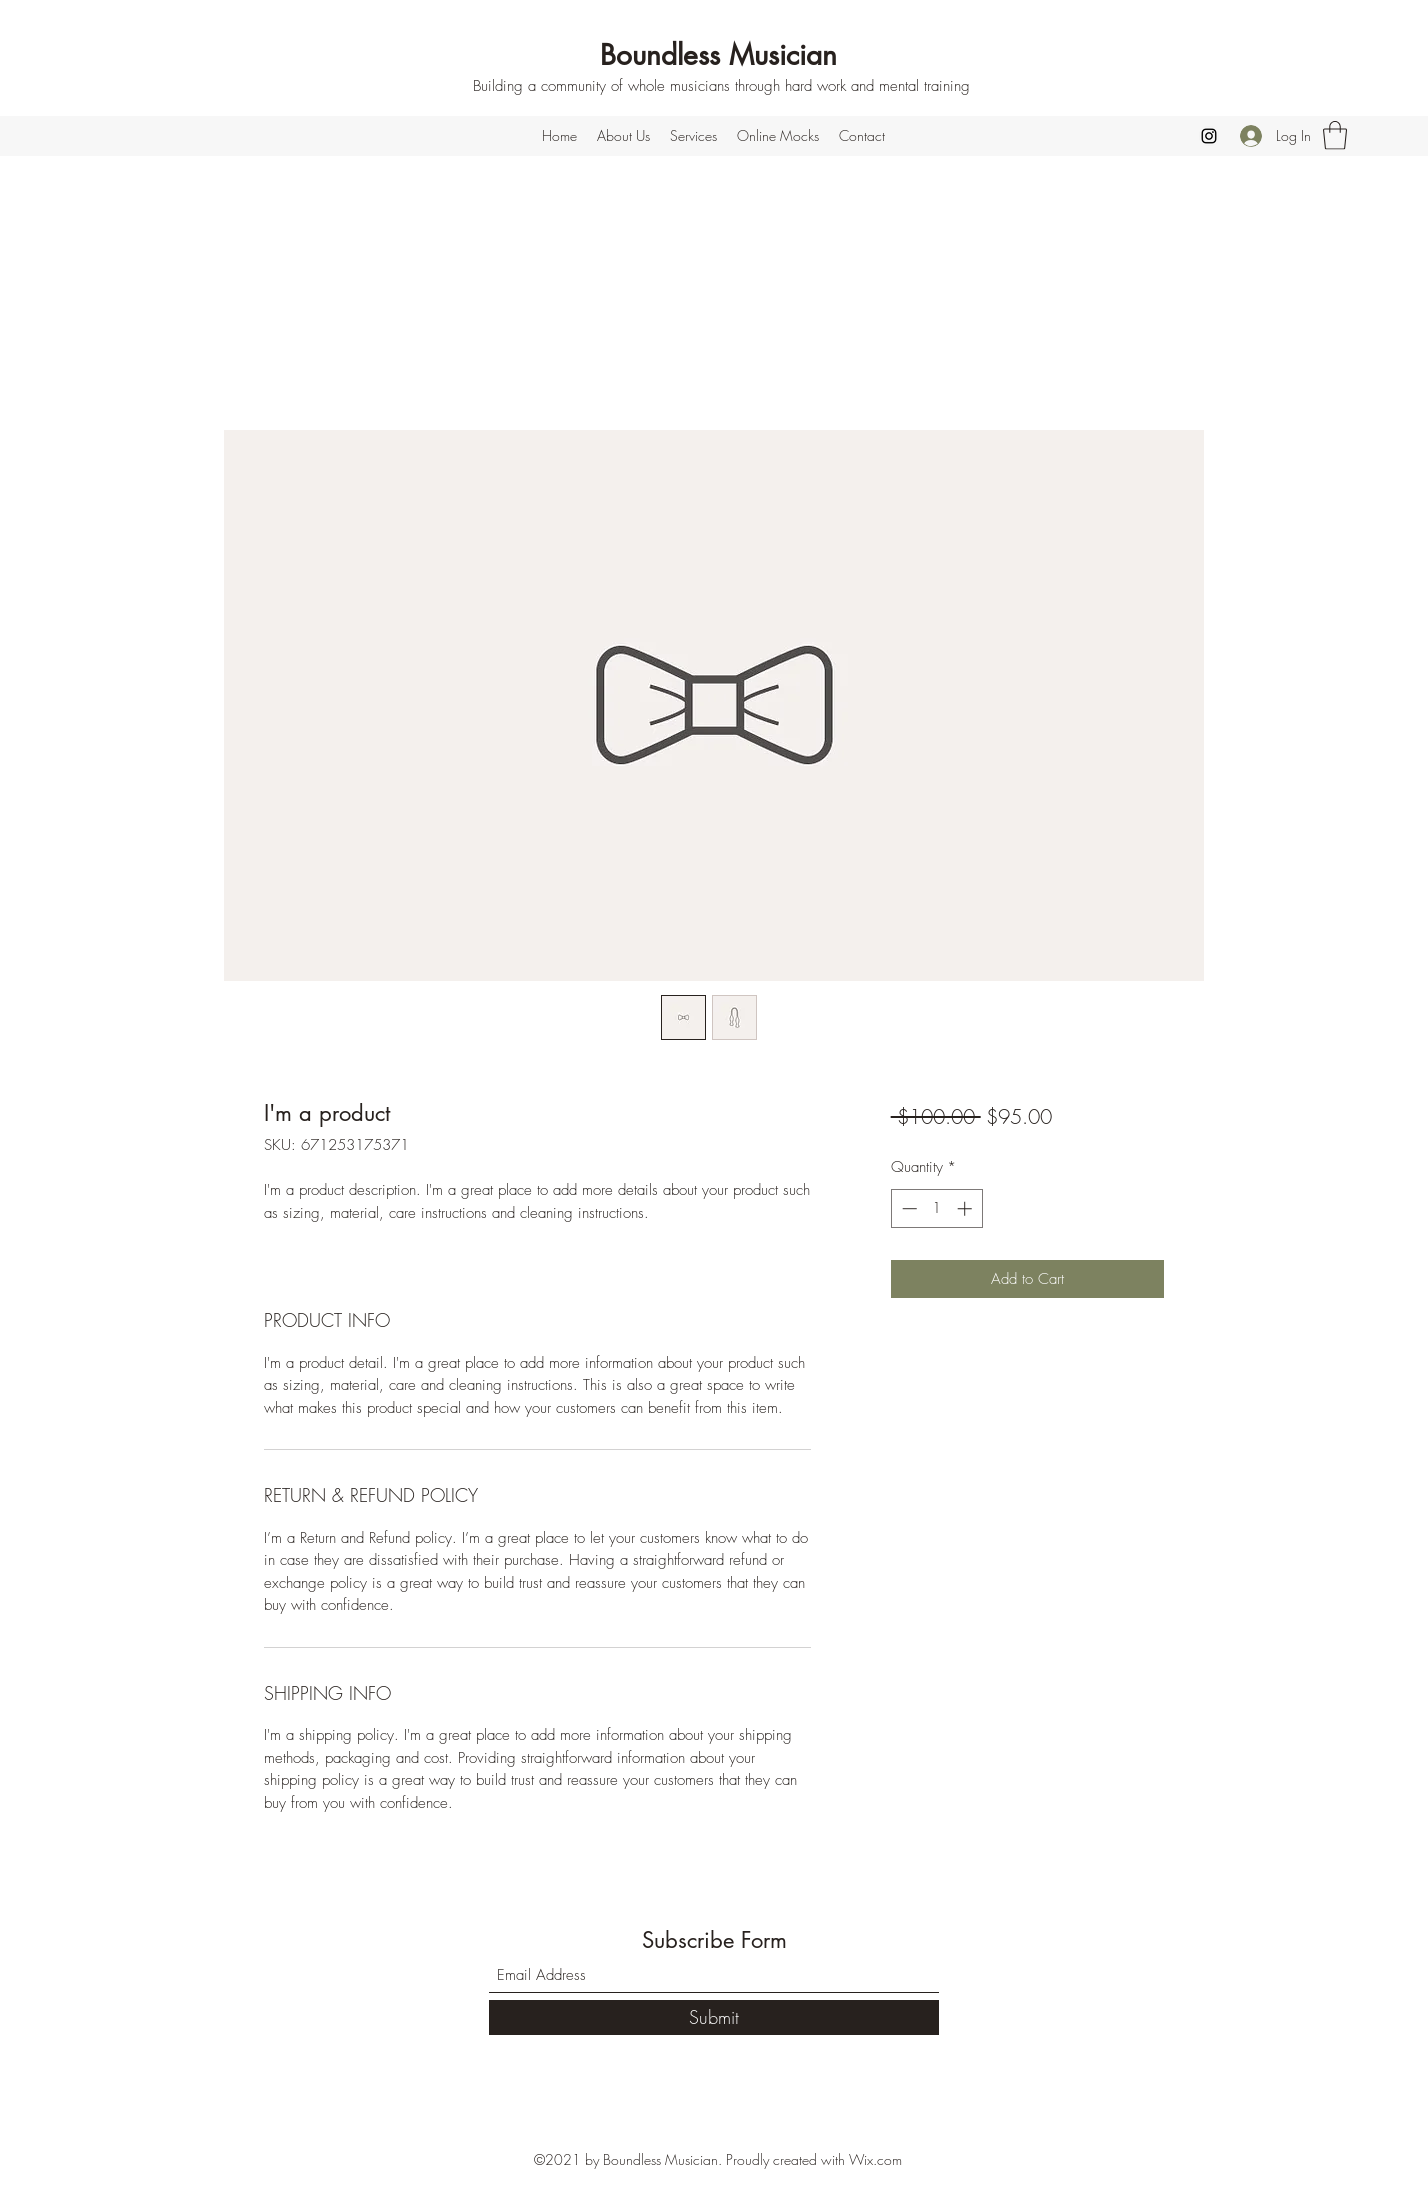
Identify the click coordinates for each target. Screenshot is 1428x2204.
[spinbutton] (936, 1208)
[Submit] (714, 2017)
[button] (1335, 135)
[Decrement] (907, 1208)
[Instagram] (1209, 136)
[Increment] (966, 1208)
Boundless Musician (718, 55)
